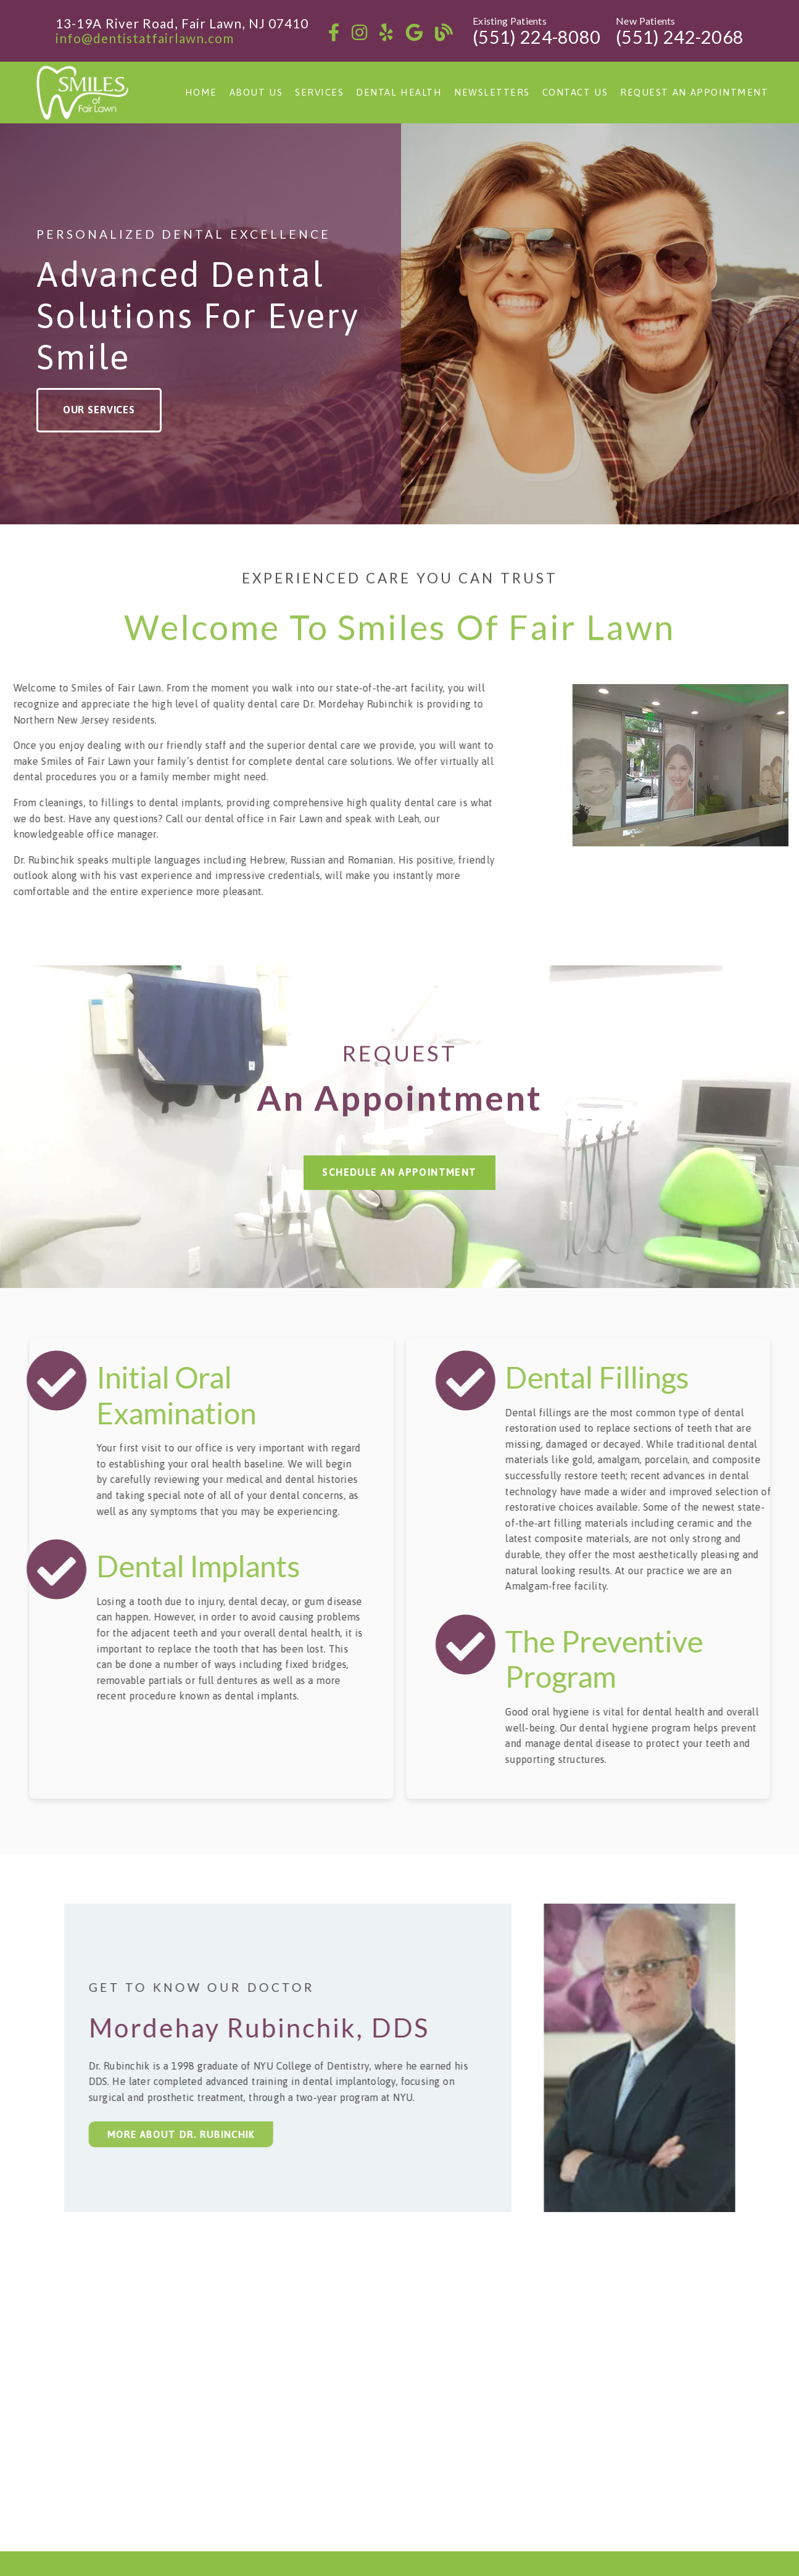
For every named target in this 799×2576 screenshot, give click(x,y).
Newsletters (492, 92)
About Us (256, 92)
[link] (333, 32)
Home (201, 92)
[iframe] (399, 2406)
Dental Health (399, 92)
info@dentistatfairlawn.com (145, 38)
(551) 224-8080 (536, 37)
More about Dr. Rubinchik (168, 2134)
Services (319, 92)
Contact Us (575, 92)
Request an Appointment (694, 92)
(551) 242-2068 (679, 37)
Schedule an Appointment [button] (399, 1149)
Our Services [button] (99, 409)
